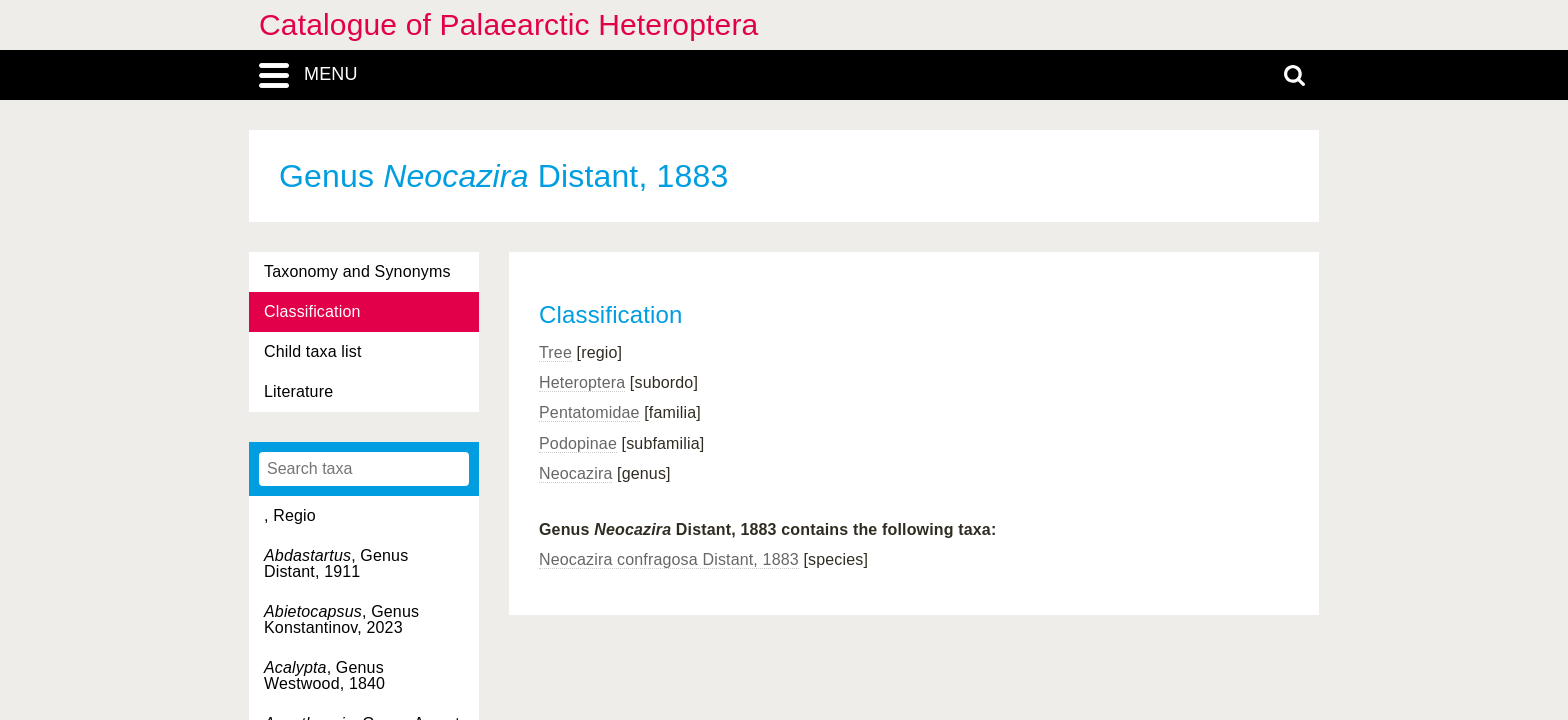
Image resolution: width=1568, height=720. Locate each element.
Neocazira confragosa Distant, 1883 (669, 559)
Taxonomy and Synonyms (357, 271)
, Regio (290, 515)
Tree (555, 352)
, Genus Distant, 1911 (336, 563)
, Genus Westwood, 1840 (324, 675)
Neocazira (575, 473)
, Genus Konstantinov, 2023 (341, 619)
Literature (298, 391)
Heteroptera (582, 382)
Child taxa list (313, 351)
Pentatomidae (589, 412)
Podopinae (578, 443)
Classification (312, 311)
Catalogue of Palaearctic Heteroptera (508, 24)
